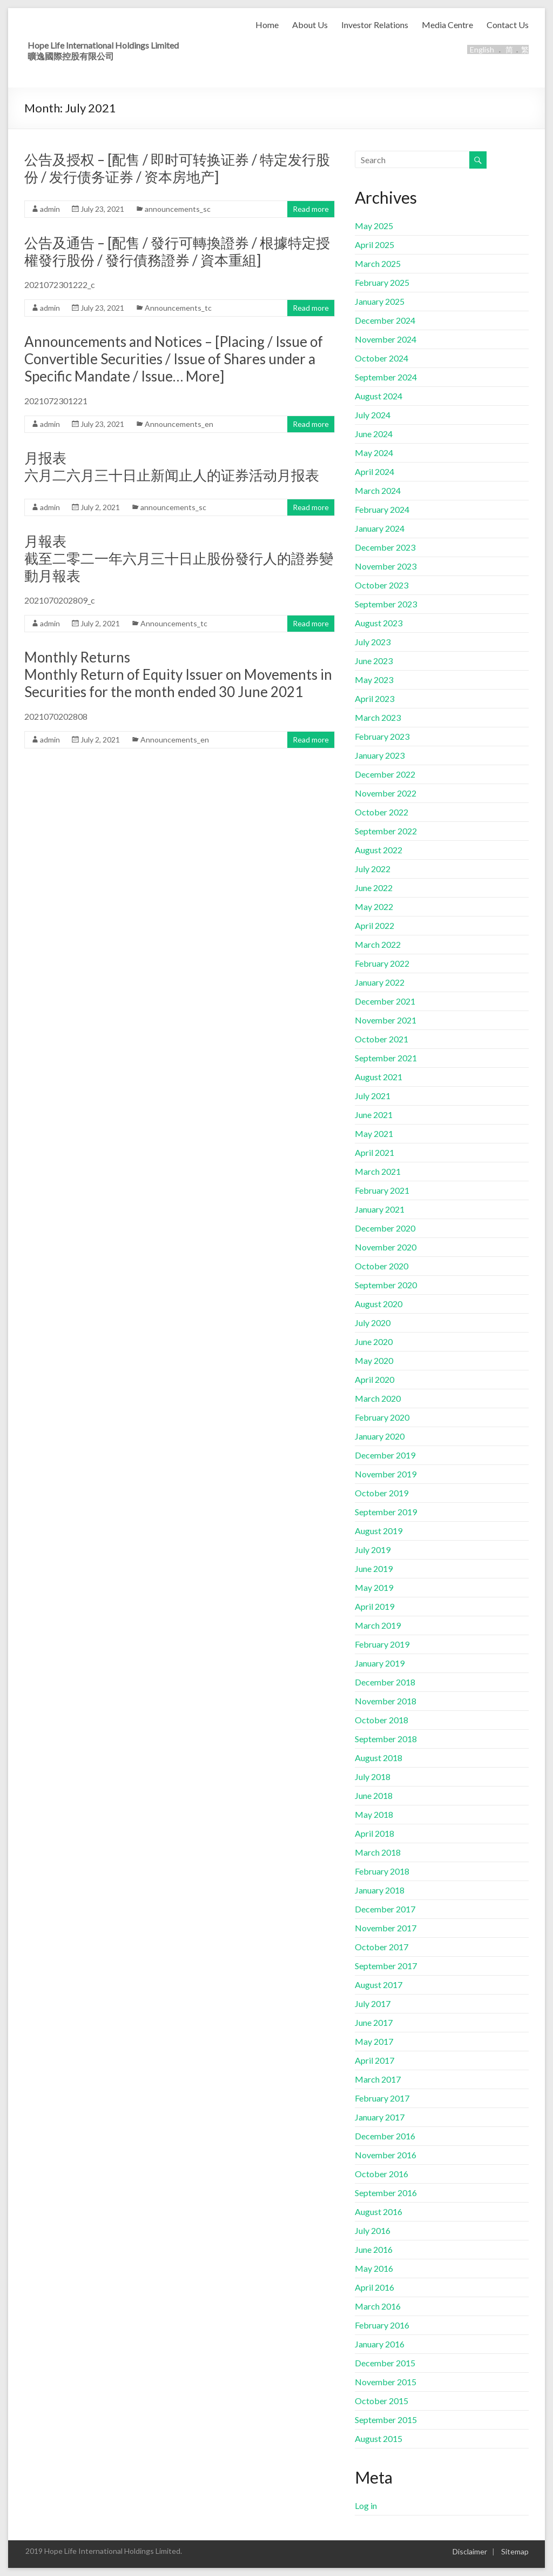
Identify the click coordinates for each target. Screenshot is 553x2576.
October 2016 (381, 2174)
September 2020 (386, 1285)
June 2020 (374, 1341)
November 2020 (385, 1247)
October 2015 (381, 2401)
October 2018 (381, 1720)
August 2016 (378, 2211)
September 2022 (386, 831)
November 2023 (385, 566)
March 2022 (378, 944)
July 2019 (372, 1549)
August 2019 (378, 1530)
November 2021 (385, 1020)
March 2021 (378, 1171)
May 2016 (374, 2268)
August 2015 (378, 2438)
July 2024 (372, 415)
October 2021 (381, 1039)
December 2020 (385, 1228)
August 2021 (378, 1077)
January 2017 (379, 2117)
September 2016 (386, 2192)
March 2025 (378, 263)
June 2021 (374, 1114)
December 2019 (385, 1455)
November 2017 (385, 1928)
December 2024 (385, 320)
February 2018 (382, 1871)
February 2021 (382, 1190)
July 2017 (372, 2003)
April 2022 (374, 925)
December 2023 (385, 547)
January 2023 (379, 755)
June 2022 (374, 887)
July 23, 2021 (102, 208)
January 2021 (379, 1209)
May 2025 (374, 225)
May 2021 (374, 1133)
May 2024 (374, 452)
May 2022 (374, 906)
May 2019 (374, 1587)
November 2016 (385, 2155)
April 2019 (374, 1606)
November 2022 (385, 793)
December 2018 (385, 1682)
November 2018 (385, 1701)
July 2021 (372, 1095)
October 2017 (381, 1947)
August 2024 (378, 396)
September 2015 (386, 2419)
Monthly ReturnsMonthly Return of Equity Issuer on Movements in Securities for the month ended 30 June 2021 (178, 674)
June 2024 (374, 434)
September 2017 (386, 1966)
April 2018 (374, 1833)
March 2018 (378, 1852)
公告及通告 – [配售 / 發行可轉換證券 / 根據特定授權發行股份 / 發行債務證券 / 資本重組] (177, 251)
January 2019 (379, 1663)
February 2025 (382, 282)
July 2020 (372, 1322)
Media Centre (447, 24)
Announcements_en (179, 424)
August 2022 (378, 850)
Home (267, 24)
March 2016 (378, 2306)
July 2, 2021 (100, 507)
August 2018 (378, 1757)
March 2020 (378, 1398)
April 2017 (374, 2060)
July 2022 (372, 869)
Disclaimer (470, 2551)
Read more (311, 208)
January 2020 (379, 1436)
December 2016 (385, 2136)
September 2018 (386, 1739)
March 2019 (378, 1625)
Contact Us (508, 24)
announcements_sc (178, 208)
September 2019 (386, 1512)
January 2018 (379, 1890)
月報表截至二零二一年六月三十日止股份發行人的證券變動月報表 (178, 558)
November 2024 (385, 339)
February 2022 (382, 963)
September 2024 (386, 377)
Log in (366, 2505)
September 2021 (386, 1058)
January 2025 (379, 301)
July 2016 (372, 2230)
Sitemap (515, 2551)
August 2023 (378, 623)
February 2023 (382, 736)
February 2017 (382, 2098)
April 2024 (374, 471)
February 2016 (382, 2325)
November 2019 (385, 1474)
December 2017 (385, 1909)
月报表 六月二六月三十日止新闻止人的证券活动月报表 (171, 466)
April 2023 (374, 698)
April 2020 (374, 1379)
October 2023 (381, 585)
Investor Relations (374, 24)
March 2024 (378, 490)
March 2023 (378, 717)
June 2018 (374, 1795)
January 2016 (379, 2344)
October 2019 (381, 1493)
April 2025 (374, 244)
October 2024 (381, 358)
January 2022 (379, 982)
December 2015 (385, 2363)
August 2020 (378, 1304)
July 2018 (372, 1776)
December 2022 (385, 774)
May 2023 (374, 679)
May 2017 (374, 2041)
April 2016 (374, 2287)
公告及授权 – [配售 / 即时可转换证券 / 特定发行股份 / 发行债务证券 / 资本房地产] (177, 168)
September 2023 (386, 604)
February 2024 (382, 509)
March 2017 (378, 2079)
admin (50, 208)
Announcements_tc (178, 307)
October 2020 (381, 1266)
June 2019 (374, 1568)
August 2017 (378, 1984)
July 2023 (372, 642)
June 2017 (374, 2022)
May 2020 (374, 1360)
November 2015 (385, 2382)
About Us (310, 24)
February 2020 (382, 1417)
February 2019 (382, 1644)
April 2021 (374, 1152)
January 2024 (379, 528)
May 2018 (374, 1814)
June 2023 (374, 660)
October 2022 (381, 812)
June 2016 (374, 2249)
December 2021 (385, 1001)
